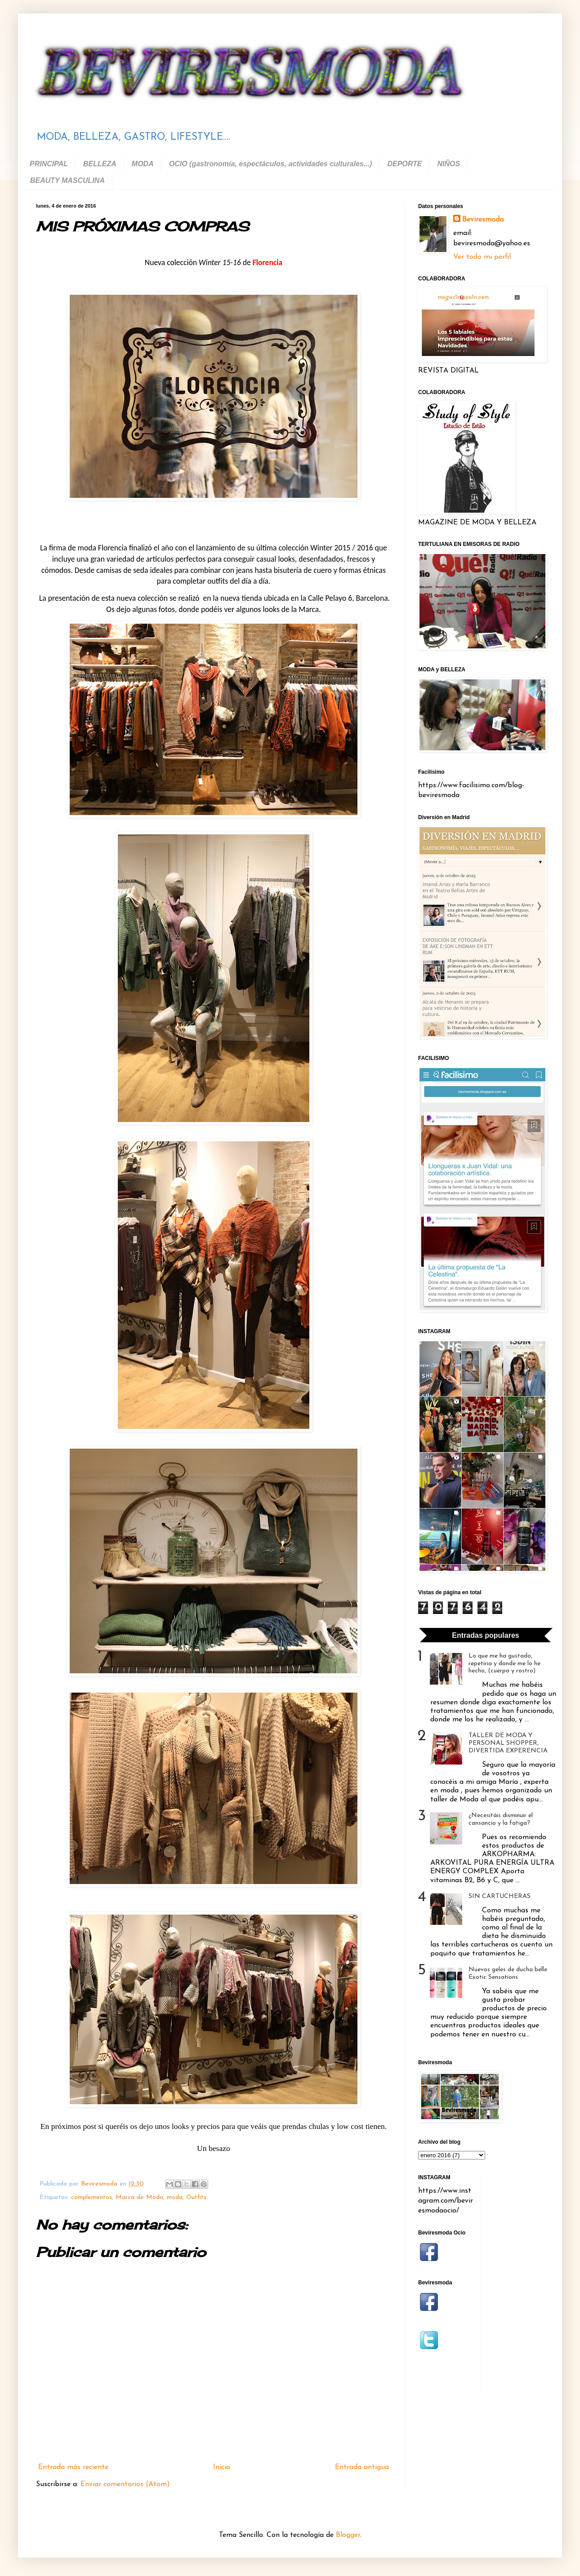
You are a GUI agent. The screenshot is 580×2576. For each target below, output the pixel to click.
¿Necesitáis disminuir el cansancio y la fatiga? (500, 1819)
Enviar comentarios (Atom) (125, 2484)
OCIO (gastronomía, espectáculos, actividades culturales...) (270, 164)
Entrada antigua (362, 2467)
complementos (91, 2197)
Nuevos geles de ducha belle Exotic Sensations (507, 1973)
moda (175, 2197)
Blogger (348, 2535)
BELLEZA (99, 164)
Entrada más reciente (73, 2467)
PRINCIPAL (49, 164)
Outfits (196, 2197)
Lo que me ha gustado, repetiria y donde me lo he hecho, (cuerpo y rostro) (504, 1664)
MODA (143, 164)
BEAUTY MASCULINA (67, 180)
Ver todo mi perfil (482, 257)
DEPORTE (404, 164)
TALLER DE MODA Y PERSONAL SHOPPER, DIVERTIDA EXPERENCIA (508, 1743)
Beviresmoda (483, 219)
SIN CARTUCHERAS (499, 1896)
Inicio (221, 2467)
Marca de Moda (139, 2197)
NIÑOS (448, 164)
